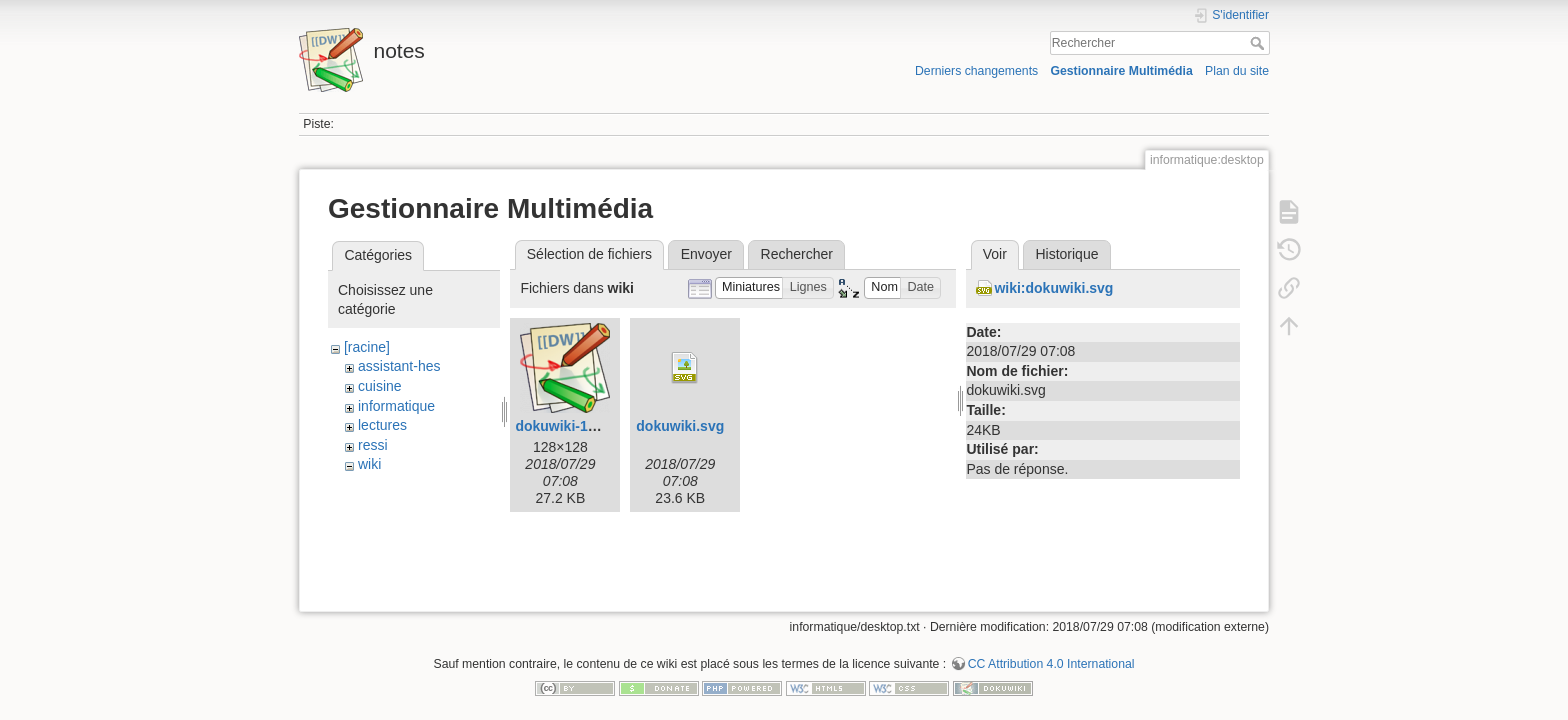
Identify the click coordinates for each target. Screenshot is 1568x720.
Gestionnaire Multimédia (1121, 71)
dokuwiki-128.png (573, 426)
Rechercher (1259, 43)
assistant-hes (399, 366)
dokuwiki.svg (680, 426)
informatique (396, 406)
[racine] (367, 347)
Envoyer (706, 254)
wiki (369, 464)
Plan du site (1237, 71)
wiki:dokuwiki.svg (1053, 288)
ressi (373, 445)
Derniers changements (976, 71)
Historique (1066, 254)
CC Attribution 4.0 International (1051, 654)
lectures (382, 425)
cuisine (380, 386)
